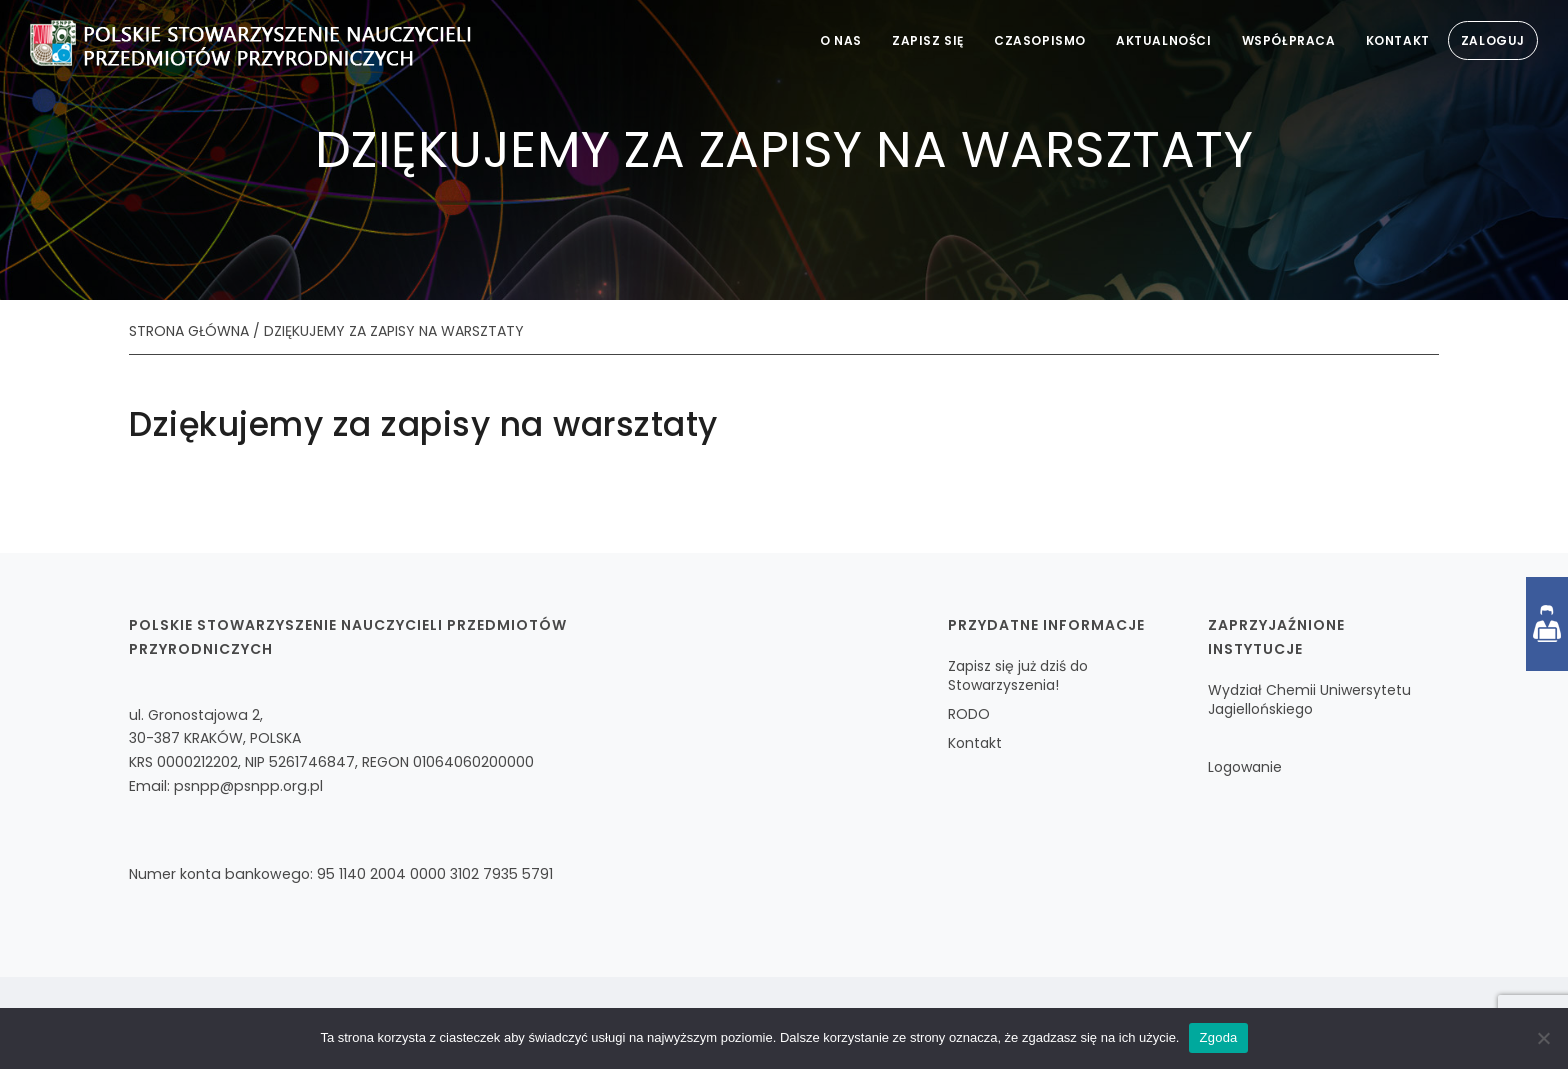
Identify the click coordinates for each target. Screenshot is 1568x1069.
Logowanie (1245, 767)
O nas (841, 40)
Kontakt (1398, 40)
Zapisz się (928, 40)
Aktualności (1164, 40)
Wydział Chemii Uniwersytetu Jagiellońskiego (1309, 699)
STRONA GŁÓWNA (189, 331)
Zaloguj (1493, 40)
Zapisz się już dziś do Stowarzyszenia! (1018, 675)
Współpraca (1289, 40)
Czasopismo (1040, 40)
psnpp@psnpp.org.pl (248, 786)
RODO (969, 714)
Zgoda (1218, 1037)
